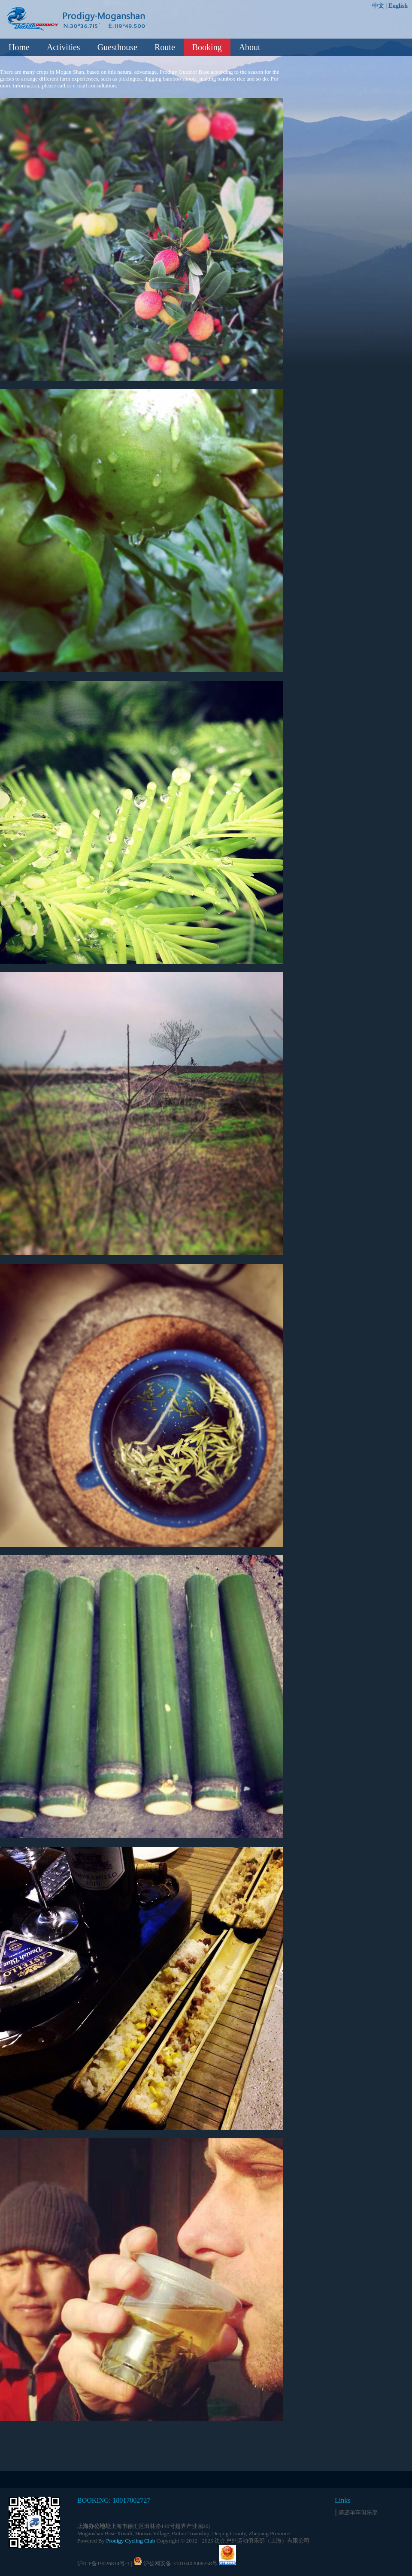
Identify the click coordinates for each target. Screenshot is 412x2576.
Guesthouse (117, 47)
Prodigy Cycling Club (130, 2540)
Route (164, 47)
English (398, 6)
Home (19, 47)
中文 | (380, 6)
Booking (207, 47)
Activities (63, 47)
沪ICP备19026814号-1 (103, 2563)
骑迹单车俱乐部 (358, 2512)
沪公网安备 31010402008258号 (180, 2563)
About (250, 47)
